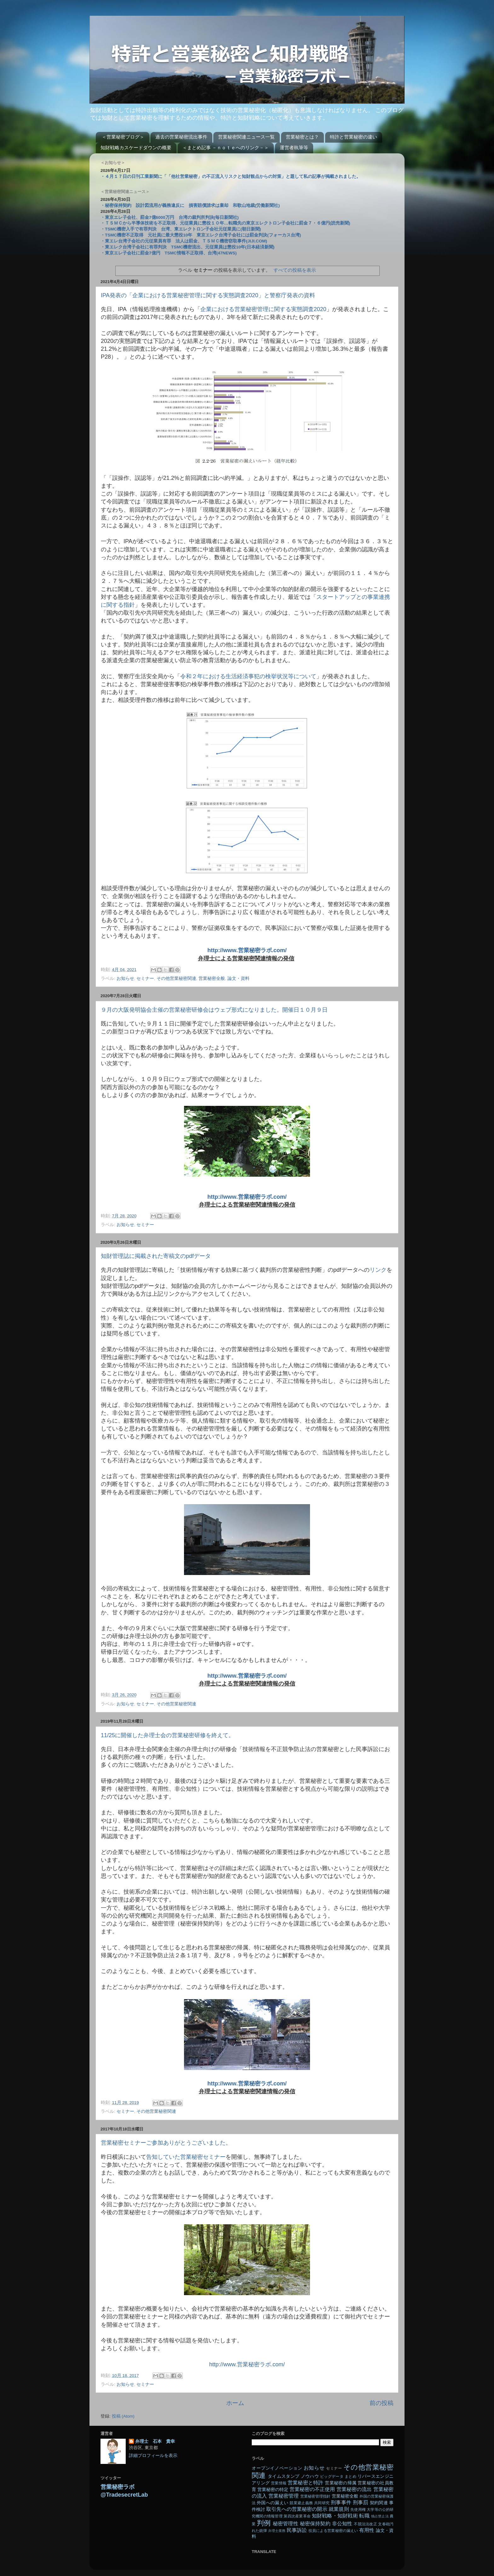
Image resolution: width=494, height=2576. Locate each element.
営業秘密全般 (211, 978)
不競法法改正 (365, 2524)
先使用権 (357, 2509)
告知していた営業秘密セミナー (186, 2157)
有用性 (366, 2530)
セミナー (145, 978)
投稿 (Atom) (123, 2416)
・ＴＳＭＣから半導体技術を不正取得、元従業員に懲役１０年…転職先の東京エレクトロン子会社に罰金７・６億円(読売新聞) (225, 223)
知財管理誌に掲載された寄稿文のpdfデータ (156, 1256)
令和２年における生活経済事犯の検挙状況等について (248, 676)
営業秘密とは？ (302, 136)
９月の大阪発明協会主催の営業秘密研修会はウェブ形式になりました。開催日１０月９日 (214, 1010)
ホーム (235, 2403)
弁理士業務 (277, 2531)
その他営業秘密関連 (176, 978)
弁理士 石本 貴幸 (155, 2441)
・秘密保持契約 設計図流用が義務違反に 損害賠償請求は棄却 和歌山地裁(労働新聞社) (190, 205)
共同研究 (322, 2503)
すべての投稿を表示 (294, 270)
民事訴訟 (297, 2530)
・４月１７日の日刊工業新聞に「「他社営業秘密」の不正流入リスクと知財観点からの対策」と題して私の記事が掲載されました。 (231, 176)
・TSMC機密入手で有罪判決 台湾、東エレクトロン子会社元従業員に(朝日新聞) (181, 229)
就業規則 (339, 2509)
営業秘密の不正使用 (312, 2489)
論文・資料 (238, 978)
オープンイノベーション (277, 2468)
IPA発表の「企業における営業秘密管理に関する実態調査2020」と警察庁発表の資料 (208, 295)
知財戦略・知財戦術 (335, 2515)
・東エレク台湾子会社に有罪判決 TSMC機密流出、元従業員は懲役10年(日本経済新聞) (187, 247)
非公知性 (342, 2523)
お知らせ (125, 978)
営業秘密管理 (283, 2496)
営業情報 (278, 2483)
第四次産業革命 (297, 2516)
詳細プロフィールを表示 (153, 2455)
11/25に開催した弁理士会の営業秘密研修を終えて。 (167, 1735)
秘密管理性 (285, 2523)
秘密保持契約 (315, 2523)
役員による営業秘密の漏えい (333, 2530)
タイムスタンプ (283, 2476)
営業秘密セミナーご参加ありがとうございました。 (166, 2143)
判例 (264, 2523)
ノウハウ (310, 2476)
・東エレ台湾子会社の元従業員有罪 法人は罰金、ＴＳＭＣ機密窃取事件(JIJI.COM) (184, 241)
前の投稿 (381, 2403)
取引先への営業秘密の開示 (296, 2509)
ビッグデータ (331, 2476)
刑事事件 (341, 2502)
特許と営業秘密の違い (353, 136)
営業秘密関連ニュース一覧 (246, 136)
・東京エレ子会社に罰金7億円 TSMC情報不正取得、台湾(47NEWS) (169, 253)
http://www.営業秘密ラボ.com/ (246, 1197)
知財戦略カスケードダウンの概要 (136, 147)
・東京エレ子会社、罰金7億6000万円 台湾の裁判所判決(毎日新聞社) (170, 217)
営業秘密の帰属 (340, 2483)
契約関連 (379, 2502)
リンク (378, 1270)
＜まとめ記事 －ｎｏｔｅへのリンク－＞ (225, 147)
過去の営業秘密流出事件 (181, 136)
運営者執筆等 (294, 147)
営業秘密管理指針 (315, 2496)
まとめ (350, 2476)
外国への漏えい (272, 2502)
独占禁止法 (380, 2516)
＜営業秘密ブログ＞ (123, 136)
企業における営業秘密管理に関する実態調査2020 (263, 309)
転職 (364, 2515)
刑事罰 (360, 2502)
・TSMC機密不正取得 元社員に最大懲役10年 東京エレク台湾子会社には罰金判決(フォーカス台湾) (201, 235)
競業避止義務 (301, 2503)
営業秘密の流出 (354, 2489)
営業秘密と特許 (306, 2482)
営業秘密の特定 (272, 2489)
